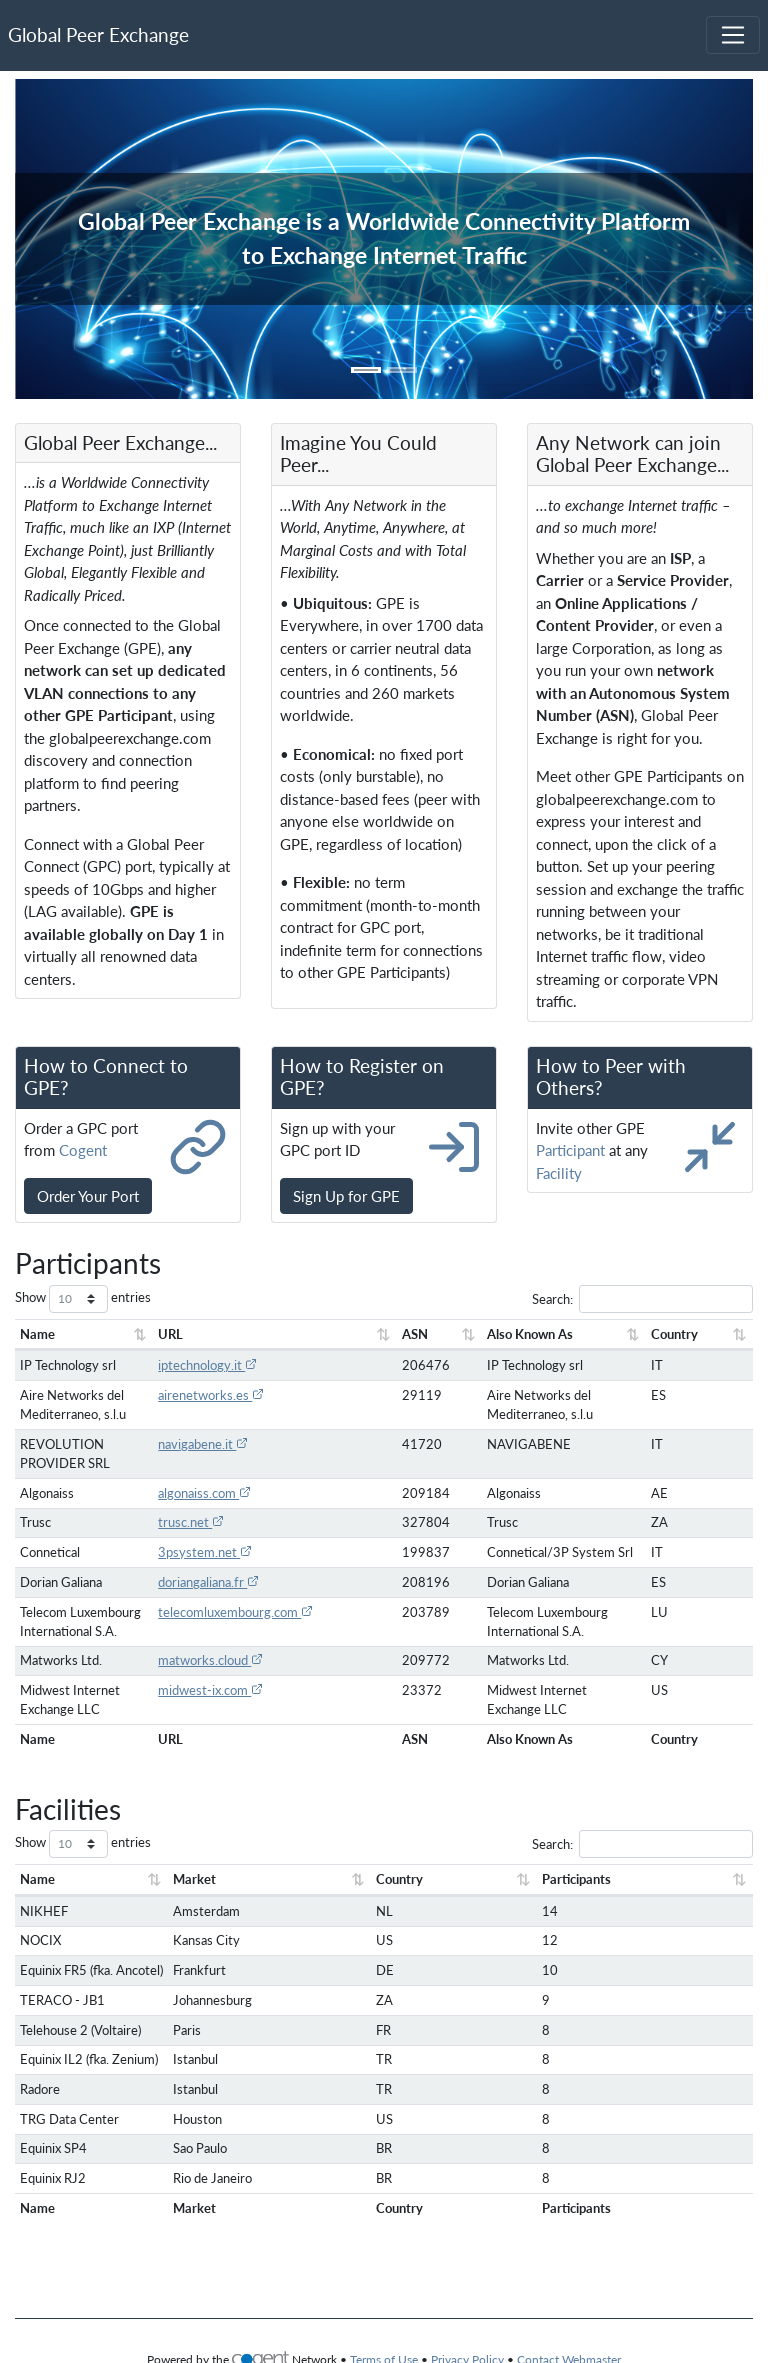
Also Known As (449, 1334)
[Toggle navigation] (733, 35)
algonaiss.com (188, 1493)
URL (154, 1334)
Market (191, 1898)
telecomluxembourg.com (219, 1612)
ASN (319, 1334)
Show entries (83, 1299)
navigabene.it (187, 1444)
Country (642, 1334)
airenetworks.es (195, 1395)
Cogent (83, 1150)
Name (37, 1334)
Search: (642, 1299)
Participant (570, 1150)
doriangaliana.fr (192, 1582)
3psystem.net (189, 1552)
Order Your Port (88, 1196)
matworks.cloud (194, 1679)
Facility (559, 1173)
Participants (555, 1898)
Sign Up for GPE (346, 1196)
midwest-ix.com (194, 1709)
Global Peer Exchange (98, 34)
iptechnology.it (191, 1365)
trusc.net (175, 1522)
